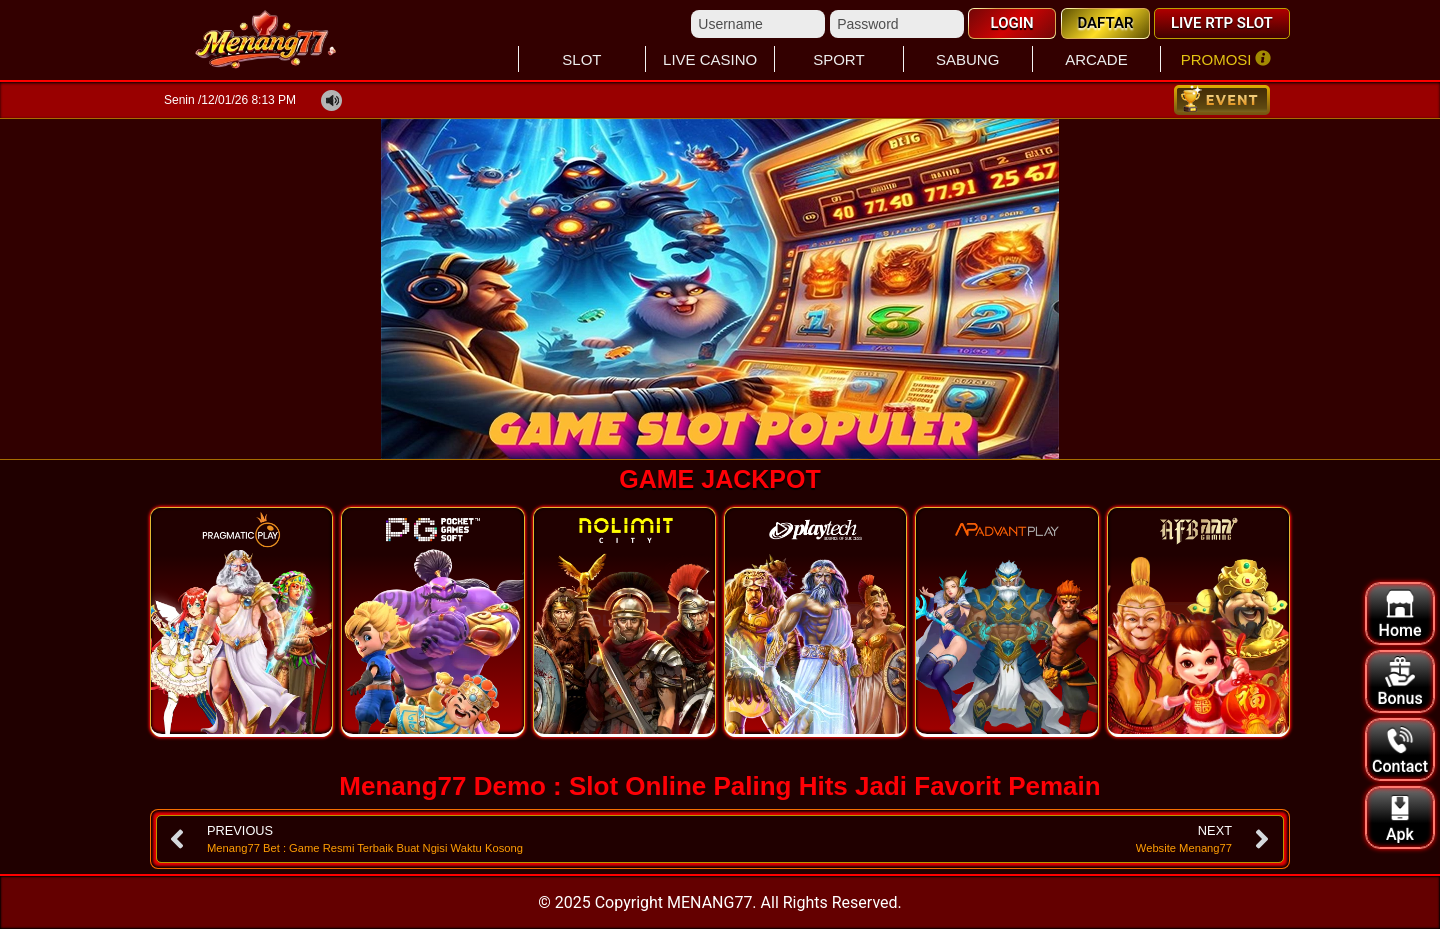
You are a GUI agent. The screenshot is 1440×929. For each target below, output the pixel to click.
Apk (1400, 818)
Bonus (1399, 682)
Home (1400, 614)
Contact (1400, 750)
